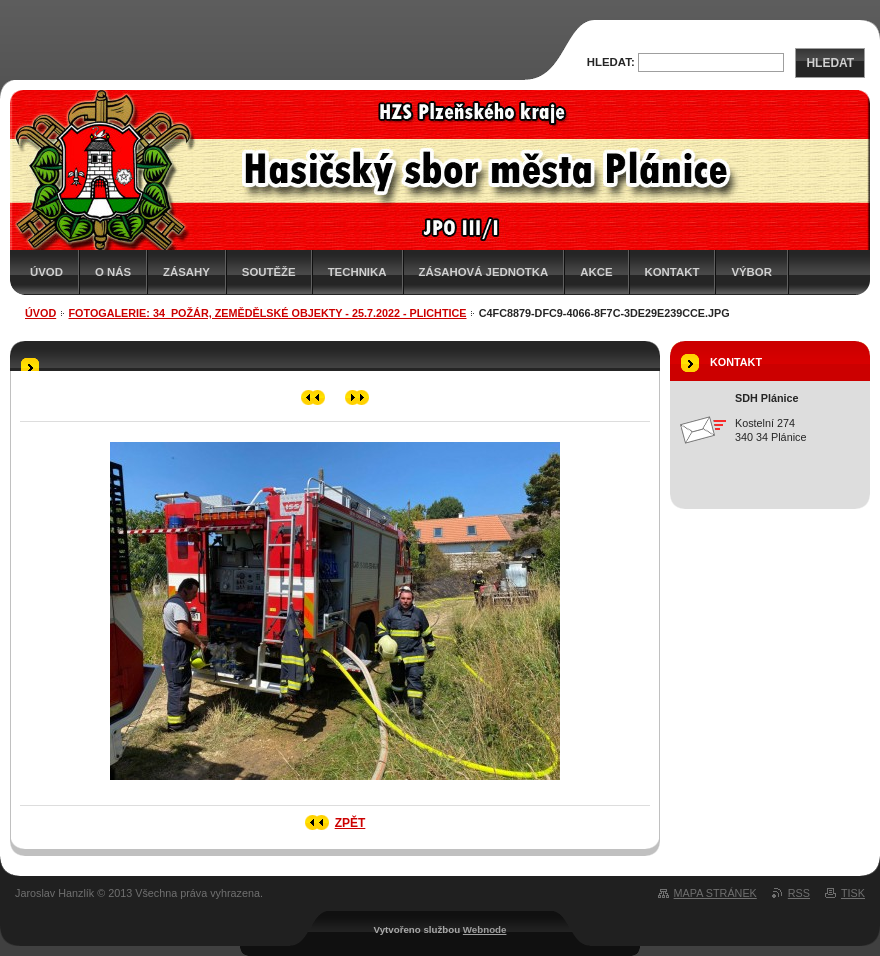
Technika (357, 272)
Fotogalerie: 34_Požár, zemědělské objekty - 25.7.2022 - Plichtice (268, 313)
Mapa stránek (715, 893)
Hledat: (611, 62)
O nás (113, 272)
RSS (799, 893)
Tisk (853, 893)
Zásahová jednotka (484, 272)
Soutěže (269, 272)
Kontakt (672, 272)
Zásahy (186, 272)
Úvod (46, 272)
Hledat (830, 63)
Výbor (751, 272)
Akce (596, 272)
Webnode (485, 929)
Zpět (350, 823)
